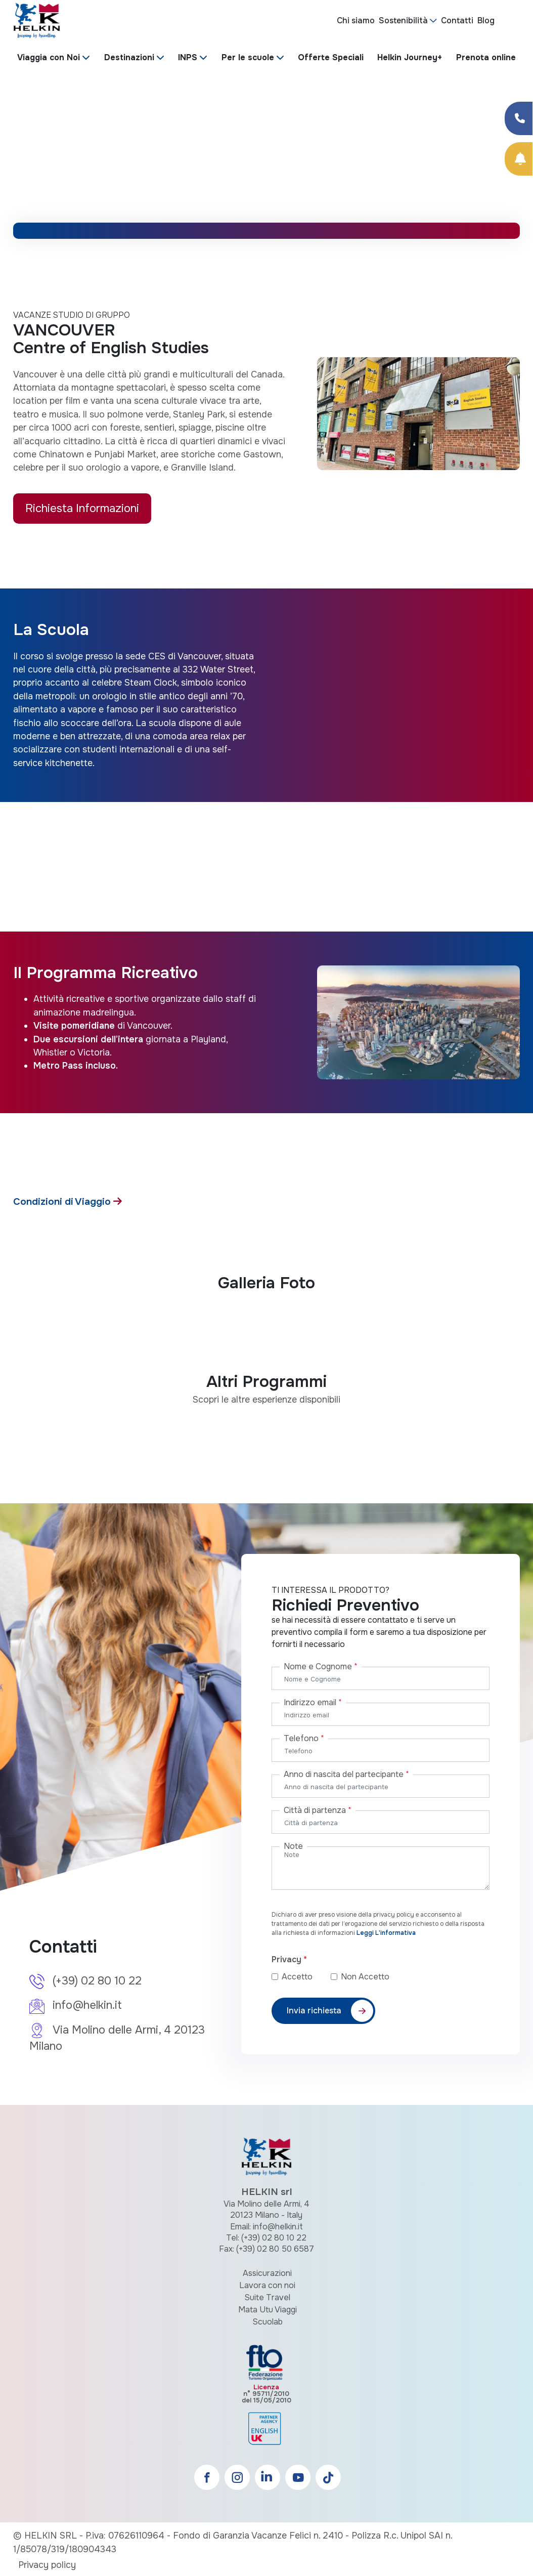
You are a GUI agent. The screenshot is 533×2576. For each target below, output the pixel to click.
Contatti (457, 20)
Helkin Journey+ (409, 57)
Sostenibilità (403, 20)
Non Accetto (365, 1976)
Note (293, 1846)
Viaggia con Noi (48, 57)
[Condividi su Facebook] (518, 118)
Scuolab (267, 2321)
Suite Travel (267, 2297)
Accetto (305, 1976)
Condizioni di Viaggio (63, 1201)
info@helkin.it (87, 2005)
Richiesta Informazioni (82, 508)
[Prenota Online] (518, 159)
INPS (187, 57)
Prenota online (486, 57)
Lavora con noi (267, 2285)
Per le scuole (247, 57)
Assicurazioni (267, 2273)
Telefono (304, 1738)
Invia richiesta (314, 2010)
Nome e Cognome (321, 1666)
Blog (486, 20)
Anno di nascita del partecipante (346, 1774)
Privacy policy (47, 2564)
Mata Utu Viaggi (267, 2309)
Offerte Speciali (331, 57)
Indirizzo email (313, 1702)
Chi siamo (356, 20)
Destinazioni (129, 57)
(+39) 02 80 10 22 (97, 1981)
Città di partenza (317, 1810)
